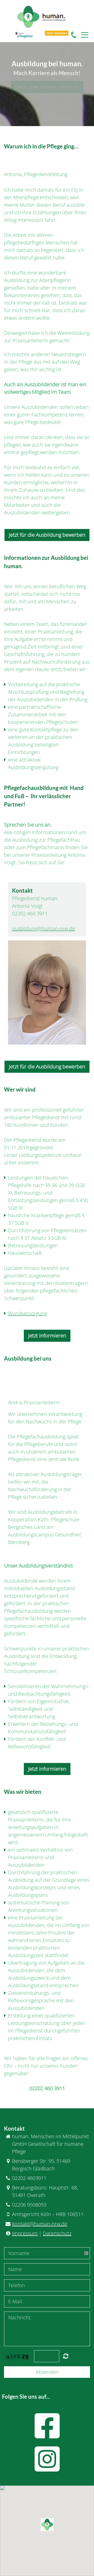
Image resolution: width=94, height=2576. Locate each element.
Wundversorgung (27, 1313)
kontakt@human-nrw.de (39, 2223)
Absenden (47, 2372)
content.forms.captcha (65, 2356)
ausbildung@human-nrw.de (43, 928)
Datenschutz (57, 2233)
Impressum (25, 2233)
